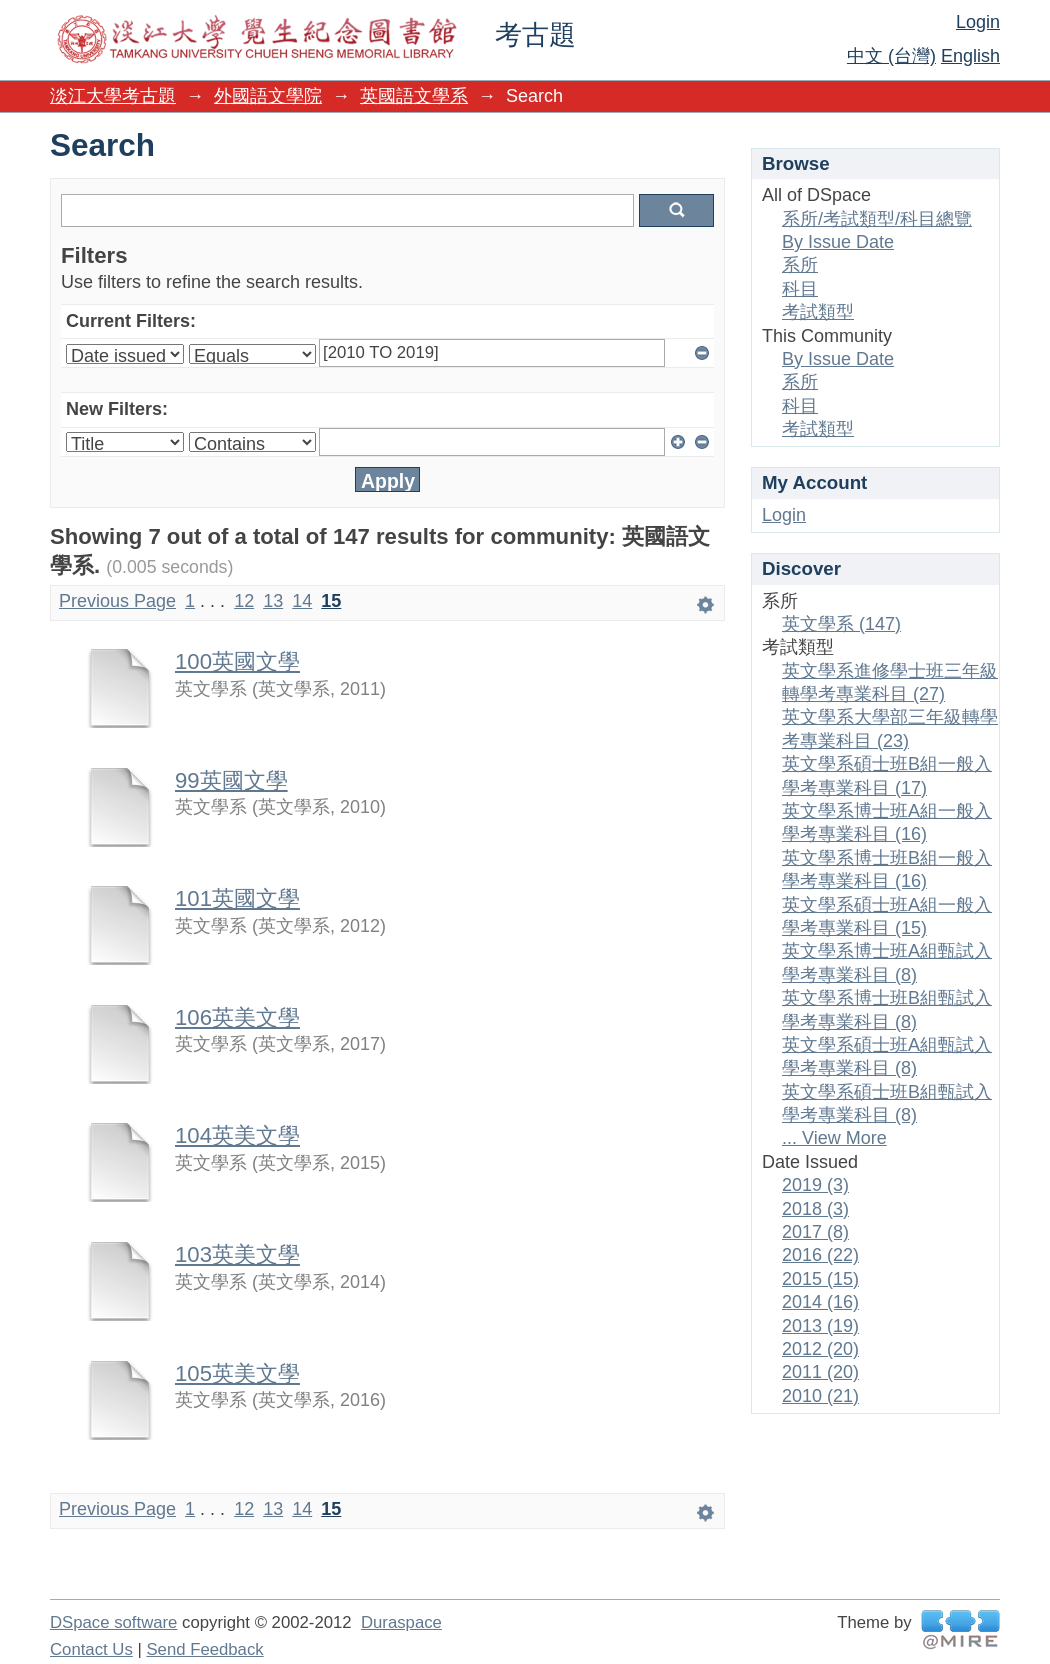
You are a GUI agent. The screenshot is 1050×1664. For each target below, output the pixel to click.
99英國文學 (231, 780)
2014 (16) (820, 1302)
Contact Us (91, 1649)
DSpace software (113, 1622)
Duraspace (401, 1622)
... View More (834, 1138)
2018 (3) (815, 1209)
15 (331, 601)
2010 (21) (820, 1396)
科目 (800, 289)
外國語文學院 (268, 96)
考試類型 (818, 312)
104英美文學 (237, 1135)
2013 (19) (820, 1326)
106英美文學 (237, 1017)
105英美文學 (237, 1373)
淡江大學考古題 (113, 96)
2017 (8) (815, 1232)
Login (978, 22)
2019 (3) (815, 1185)
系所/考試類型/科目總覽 (877, 219)
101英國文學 (237, 898)
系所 (800, 265)
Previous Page (117, 601)
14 (302, 601)
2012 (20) (820, 1349)
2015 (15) (820, 1279)
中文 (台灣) (891, 56)
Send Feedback (204, 1649)
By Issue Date (838, 242)
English (970, 56)
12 (244, 601)
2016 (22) (820, 1255)
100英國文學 (237, 661)
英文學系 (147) (841, 624)
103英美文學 (237, 1254)
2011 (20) (820, 1372)
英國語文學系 (414, 96)
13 (273, 601)
